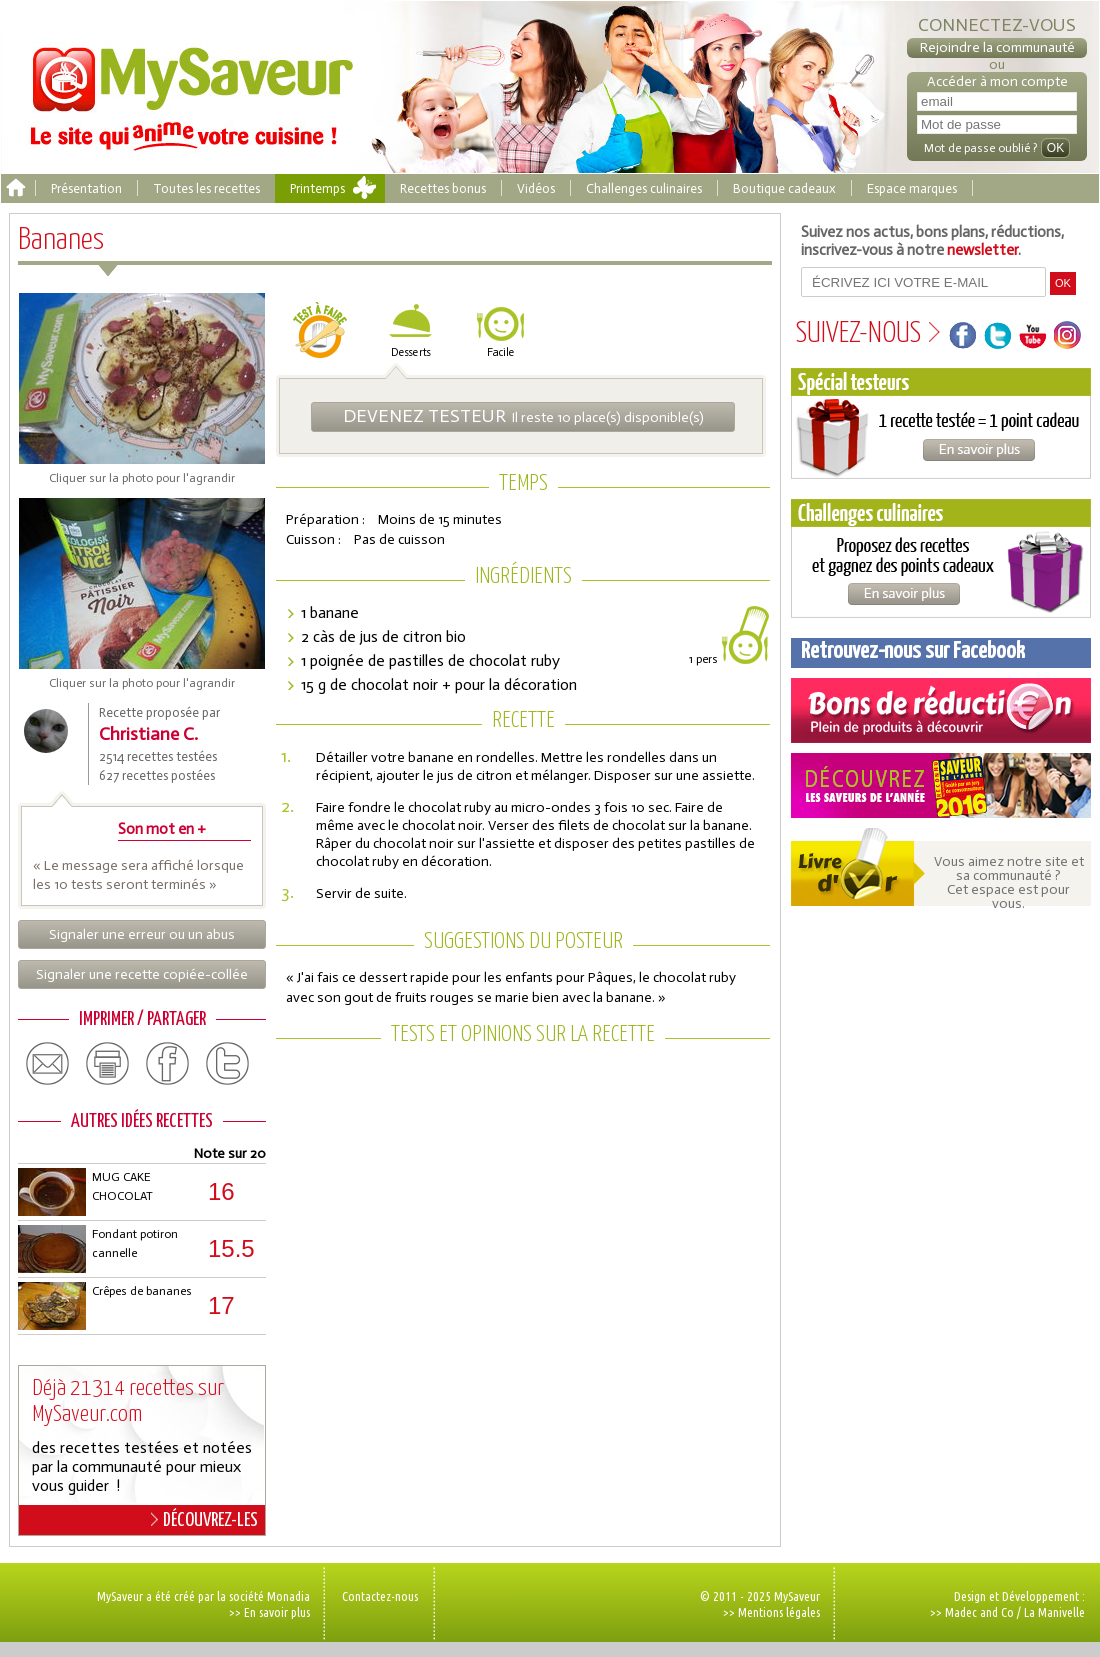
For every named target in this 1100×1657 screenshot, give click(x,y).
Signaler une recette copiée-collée (142, 974)
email (48, 1064)
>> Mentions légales (771, 1612)
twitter (228, 1064)
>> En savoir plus (269, 1612)
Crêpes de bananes (142, 1291)
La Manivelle (1054, 1612)
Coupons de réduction (941, 710)
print (108, 1064)
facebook (168, 1064)
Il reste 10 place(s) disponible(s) (523, 416)
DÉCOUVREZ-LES (204, 1520)
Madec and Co (979, 1612)
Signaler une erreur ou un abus (142, 934)
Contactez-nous (380, 1596)
